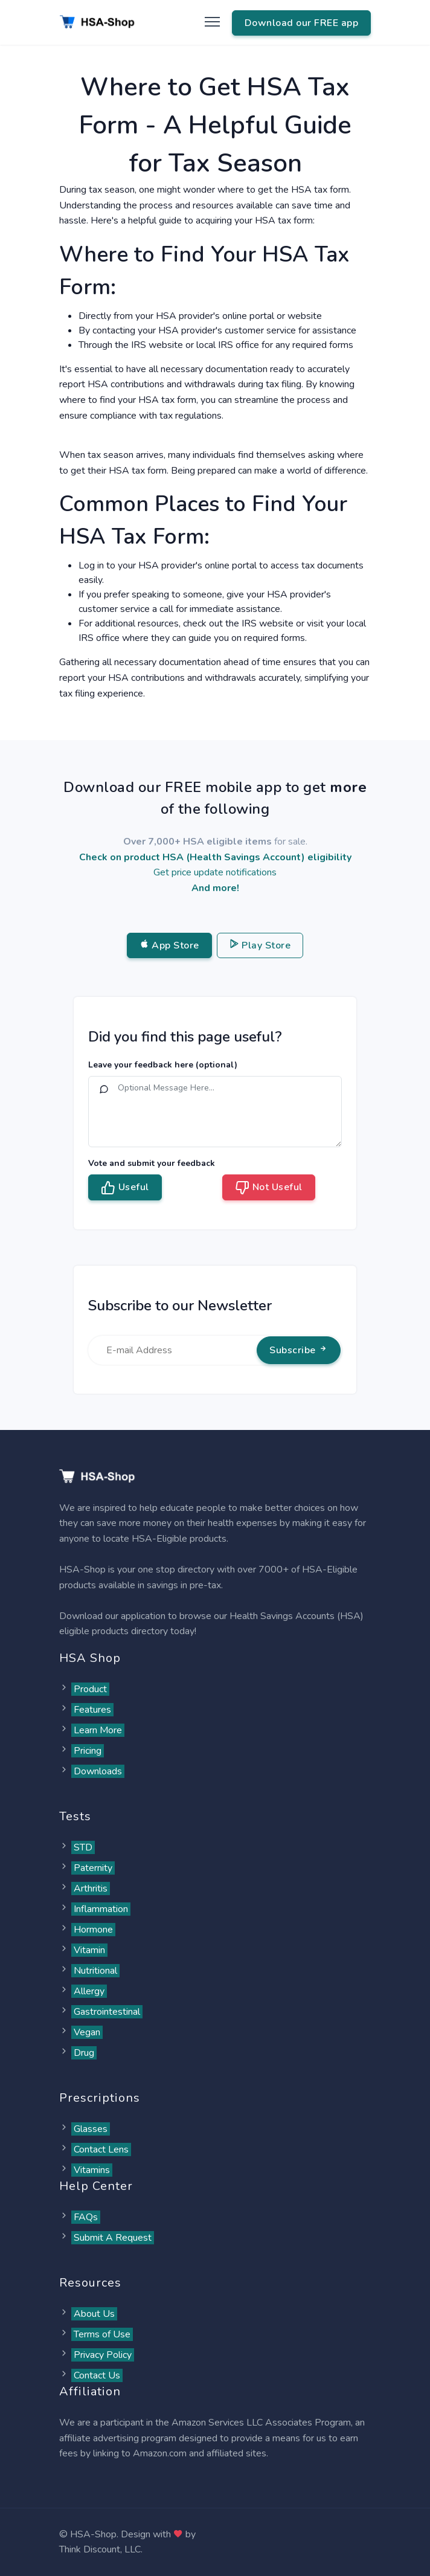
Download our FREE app (302, 23)
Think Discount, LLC (100, 2549)
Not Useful (269, 1187)
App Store (169, 945)
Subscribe (298, 1350)
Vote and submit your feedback (151, 1163)
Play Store (260, 945)
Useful (125, 1187)
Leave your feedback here (162, 1065)
